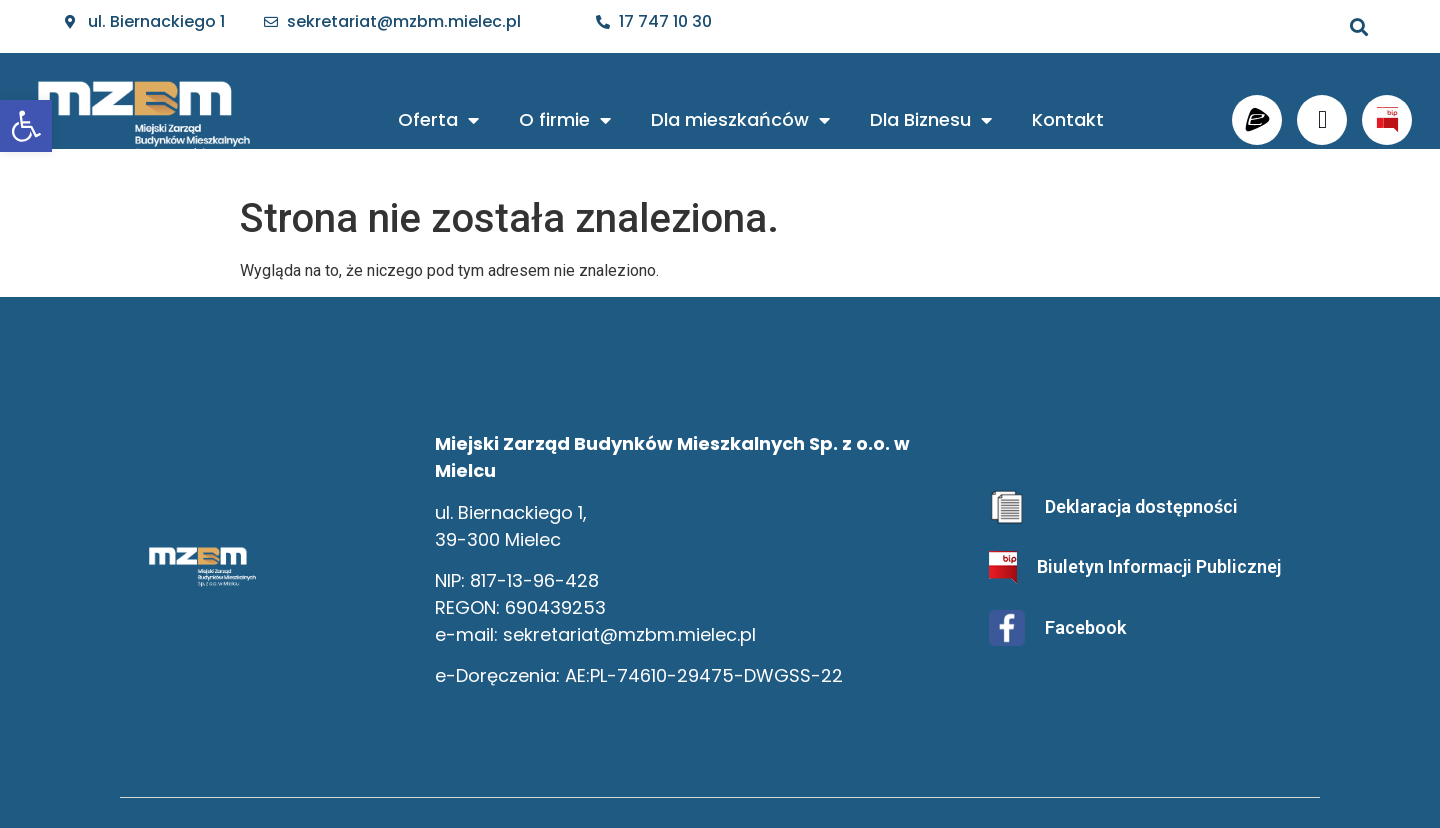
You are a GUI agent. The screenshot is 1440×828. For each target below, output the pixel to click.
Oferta (438, 120)
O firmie (565, 120)
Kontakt (1068, 119)
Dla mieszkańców (740, 120)
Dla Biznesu (931, 120)
